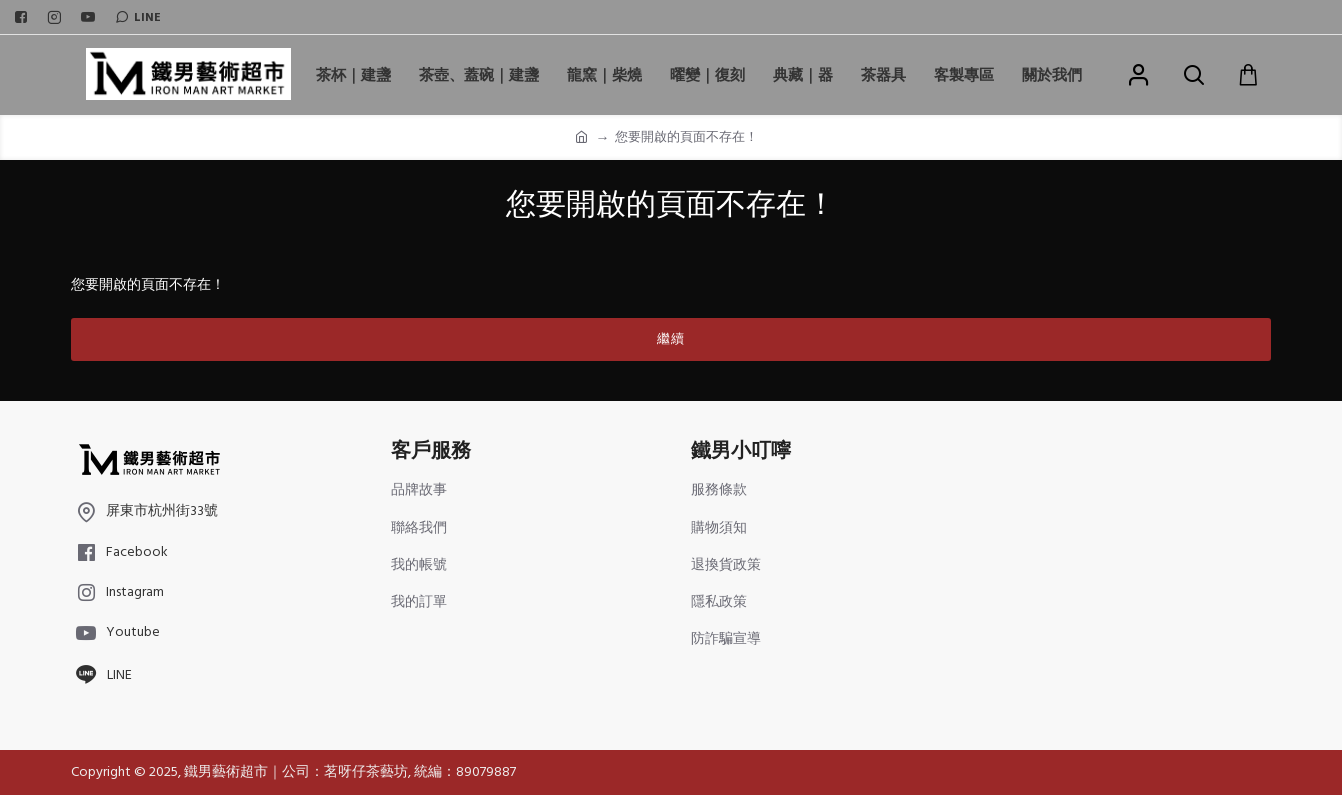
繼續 (671, 339)
